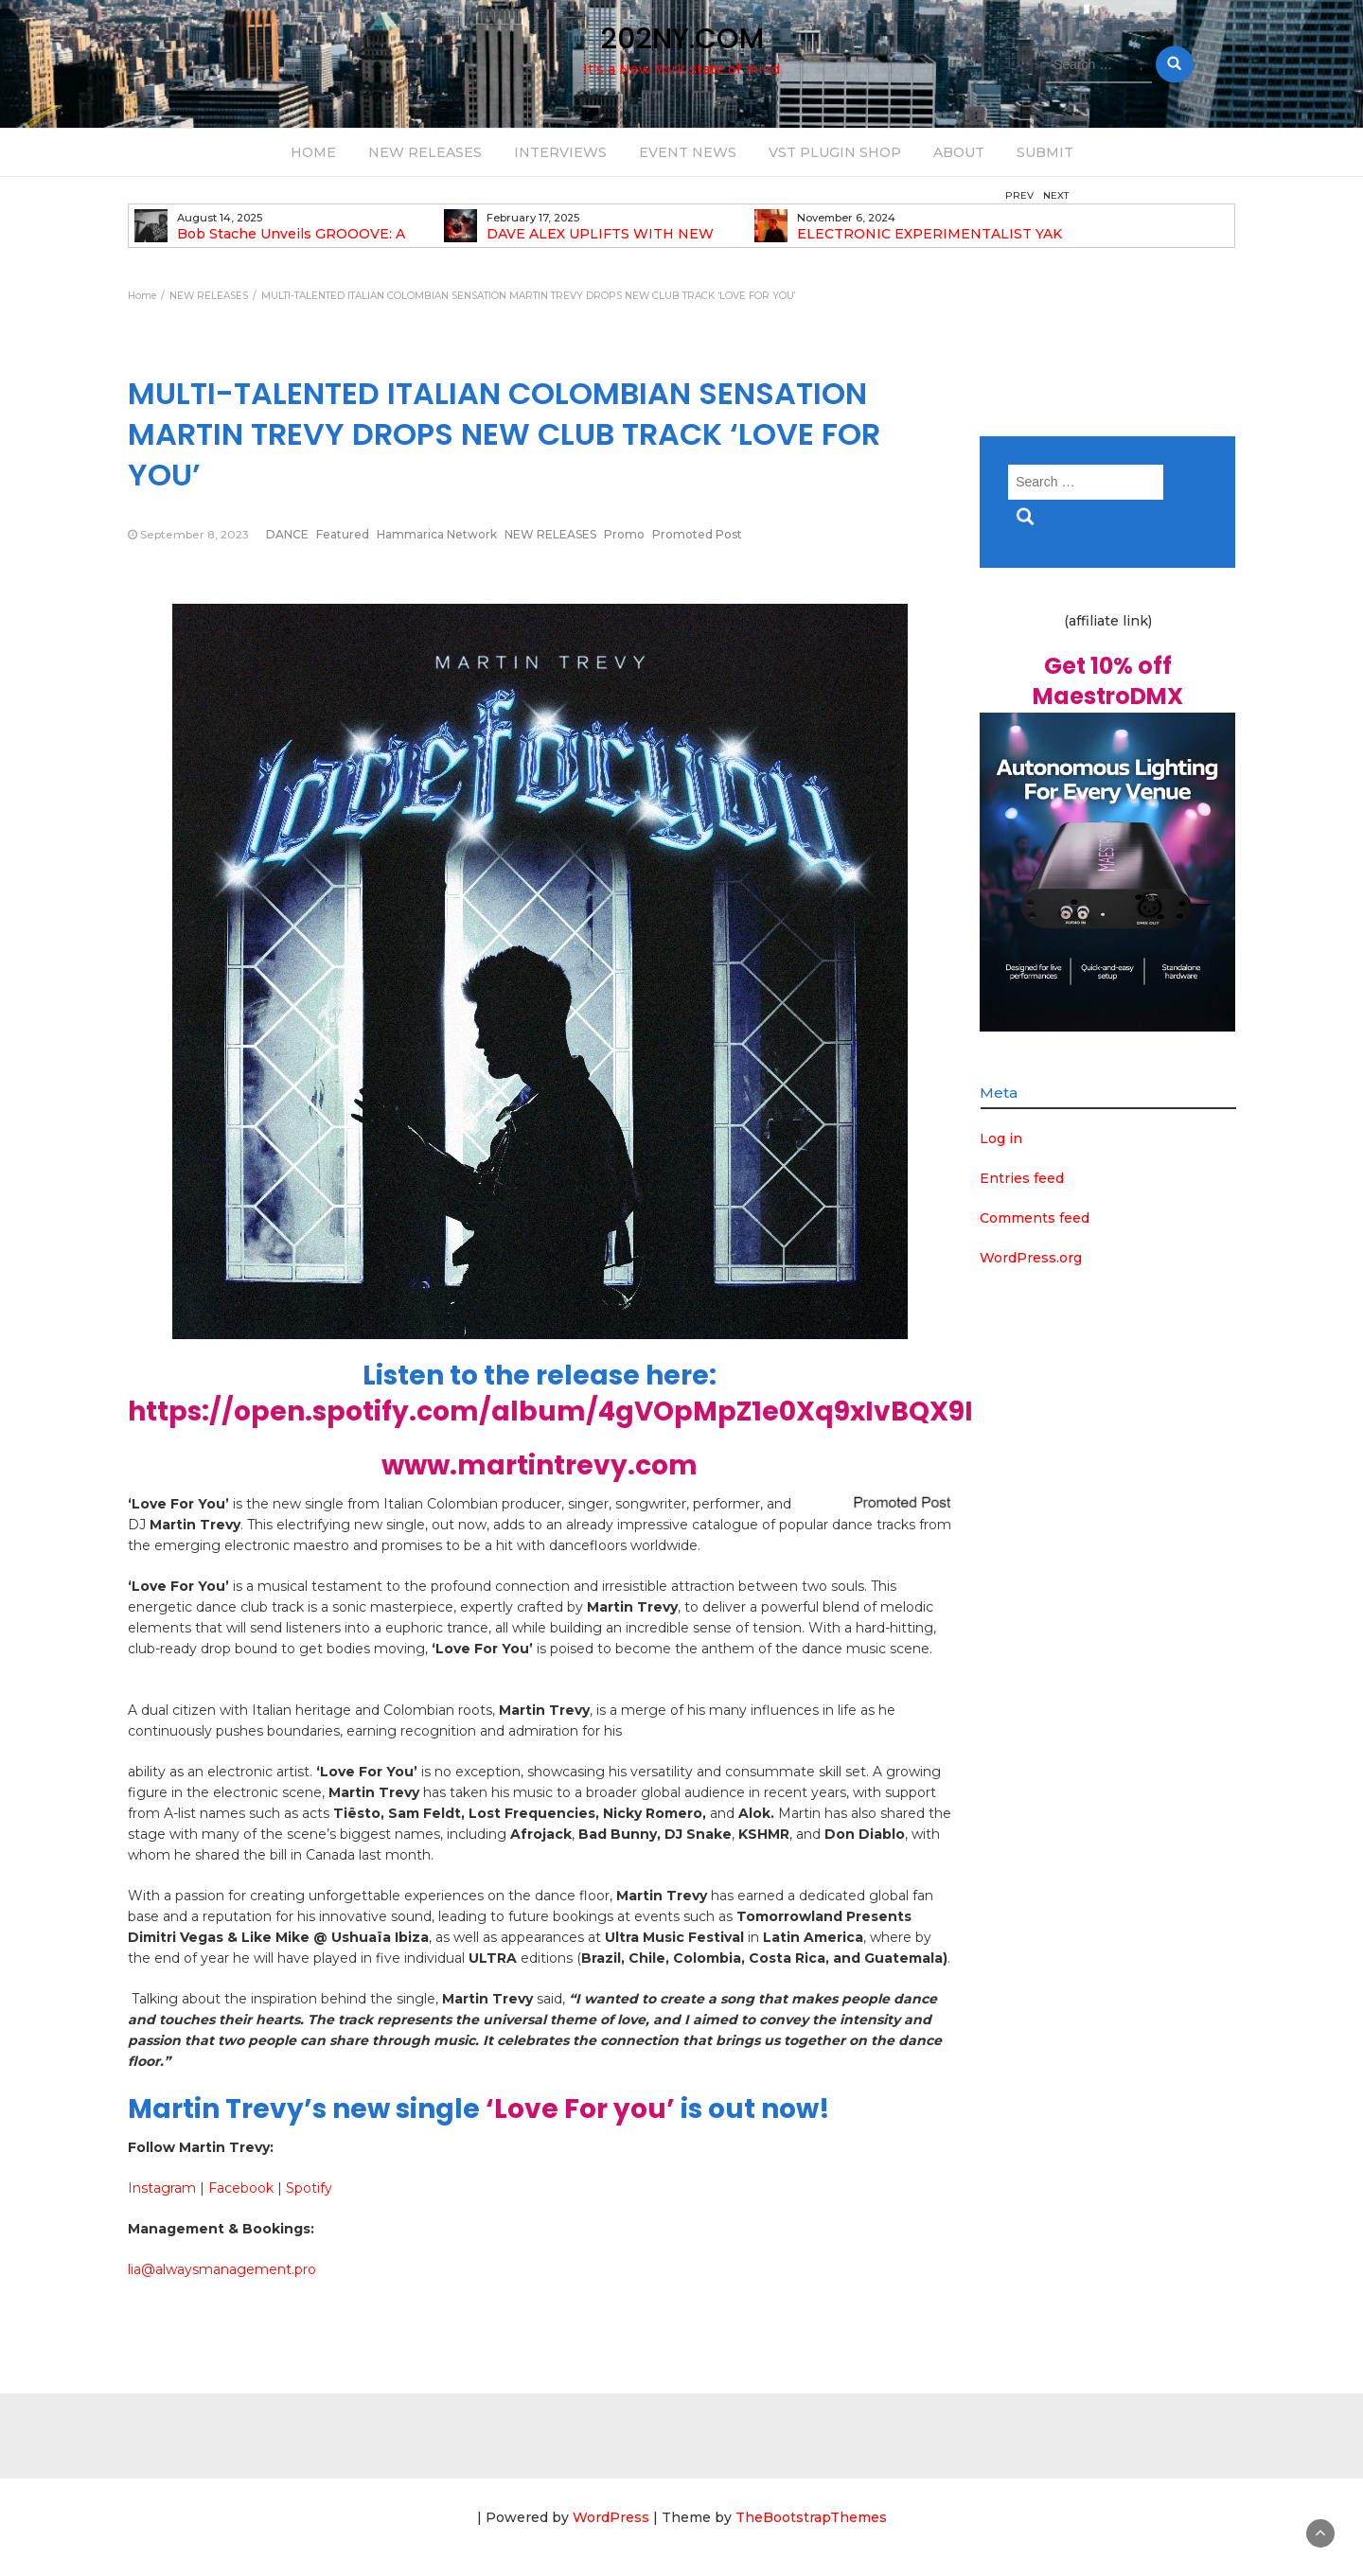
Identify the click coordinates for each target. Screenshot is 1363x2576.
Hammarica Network (437, 534)
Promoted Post (697, 534)
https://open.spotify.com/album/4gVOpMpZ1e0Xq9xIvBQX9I (550, 1411)
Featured (342, 534)
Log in (1001, 1138)
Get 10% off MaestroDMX (1108, 681)
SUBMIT (1045, 152)
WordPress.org (1031, 1257)
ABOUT (958, 152)
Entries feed (1022, 1178)
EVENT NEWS (687, 152)
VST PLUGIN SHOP (835, 152)
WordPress (611, 2517)
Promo (624, 534)
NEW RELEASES (425, 152)
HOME (313, 152)
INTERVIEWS (560, 152)
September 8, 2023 (194, 534)
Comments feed (1034, 1217)
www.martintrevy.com (539, 1465)
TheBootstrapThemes (811, 2517)
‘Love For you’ (580, 2109)
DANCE (287, 534)
